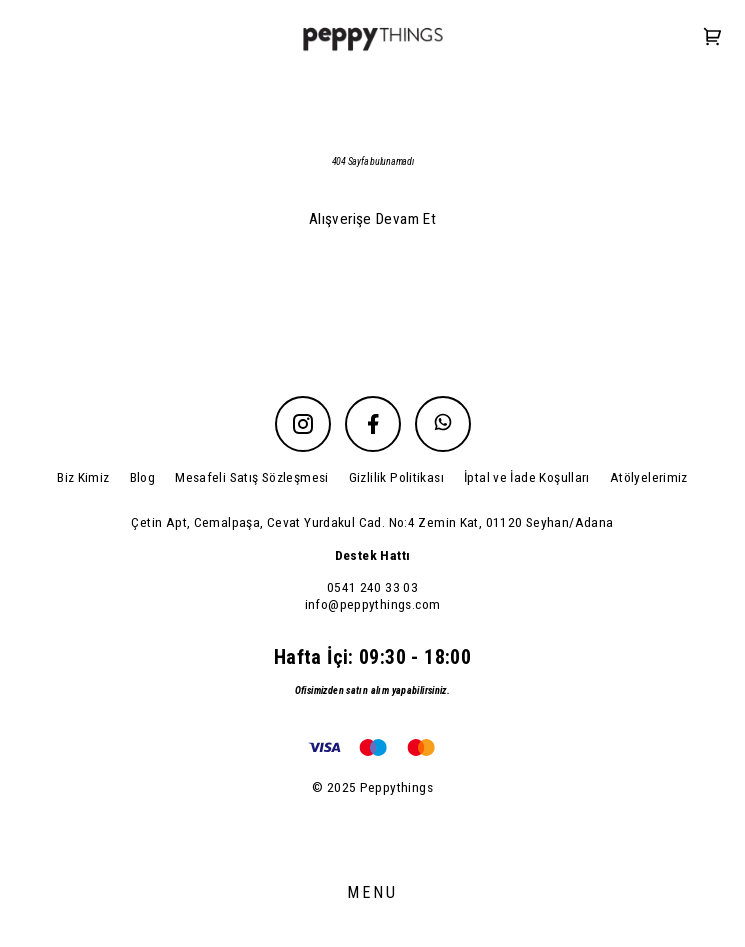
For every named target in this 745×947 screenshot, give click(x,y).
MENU (373, 892)
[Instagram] (303, 424)
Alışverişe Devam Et (372, 219)
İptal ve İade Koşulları (527, 477)
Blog (143, 477)
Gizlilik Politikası (396, 477)
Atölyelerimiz (649, 477)
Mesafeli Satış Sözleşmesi (252, 477)
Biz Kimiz (83, 477)
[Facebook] (373, 424)
